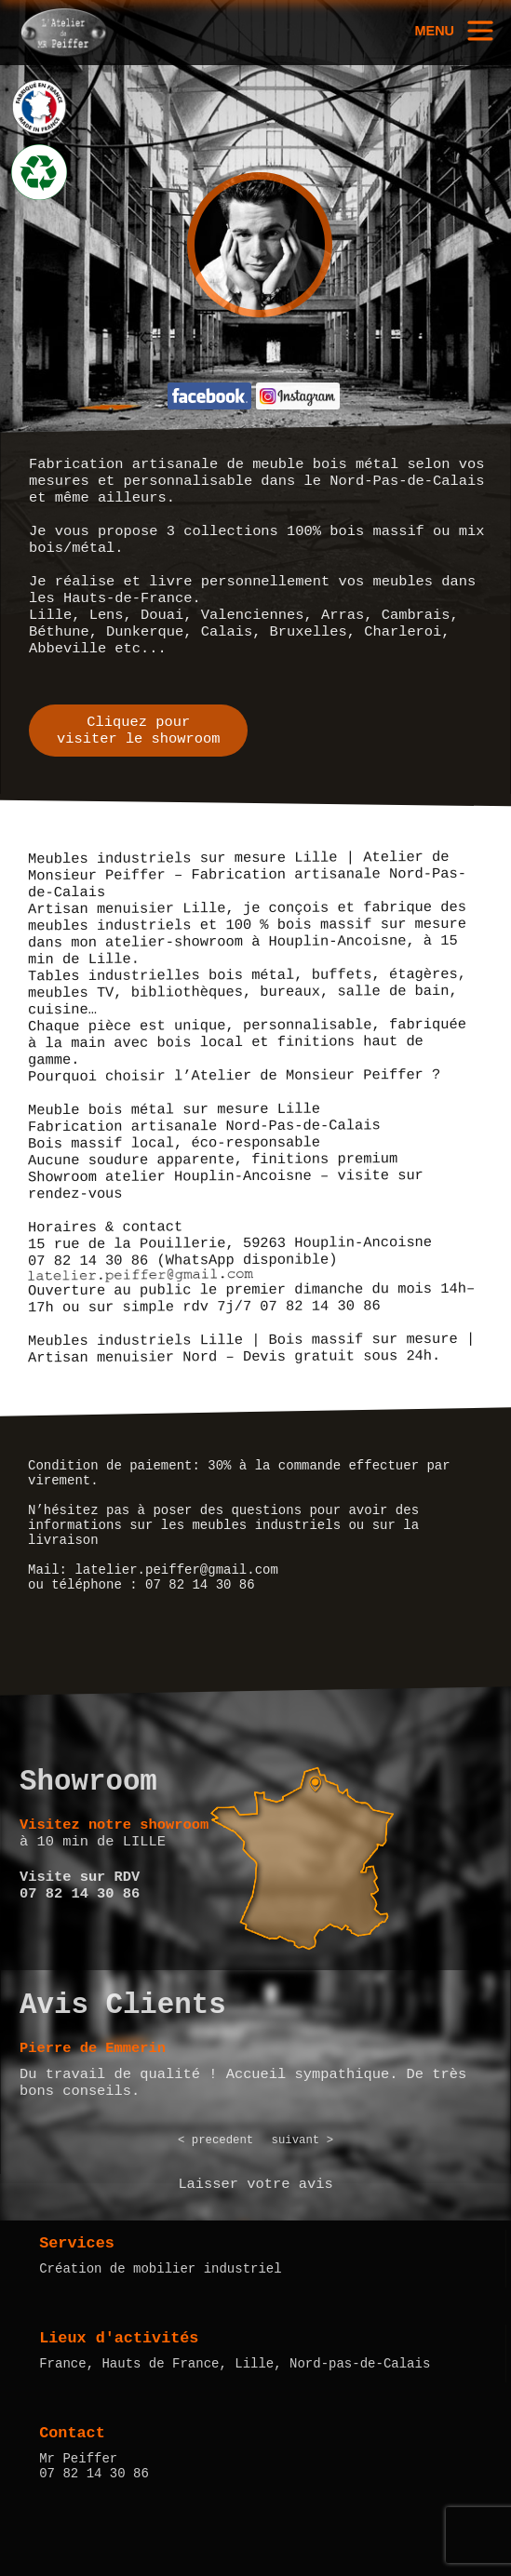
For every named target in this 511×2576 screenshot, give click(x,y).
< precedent (215, 2140)
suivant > (303, 2140)
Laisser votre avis (255, 2184)
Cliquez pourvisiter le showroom (138, 730)
